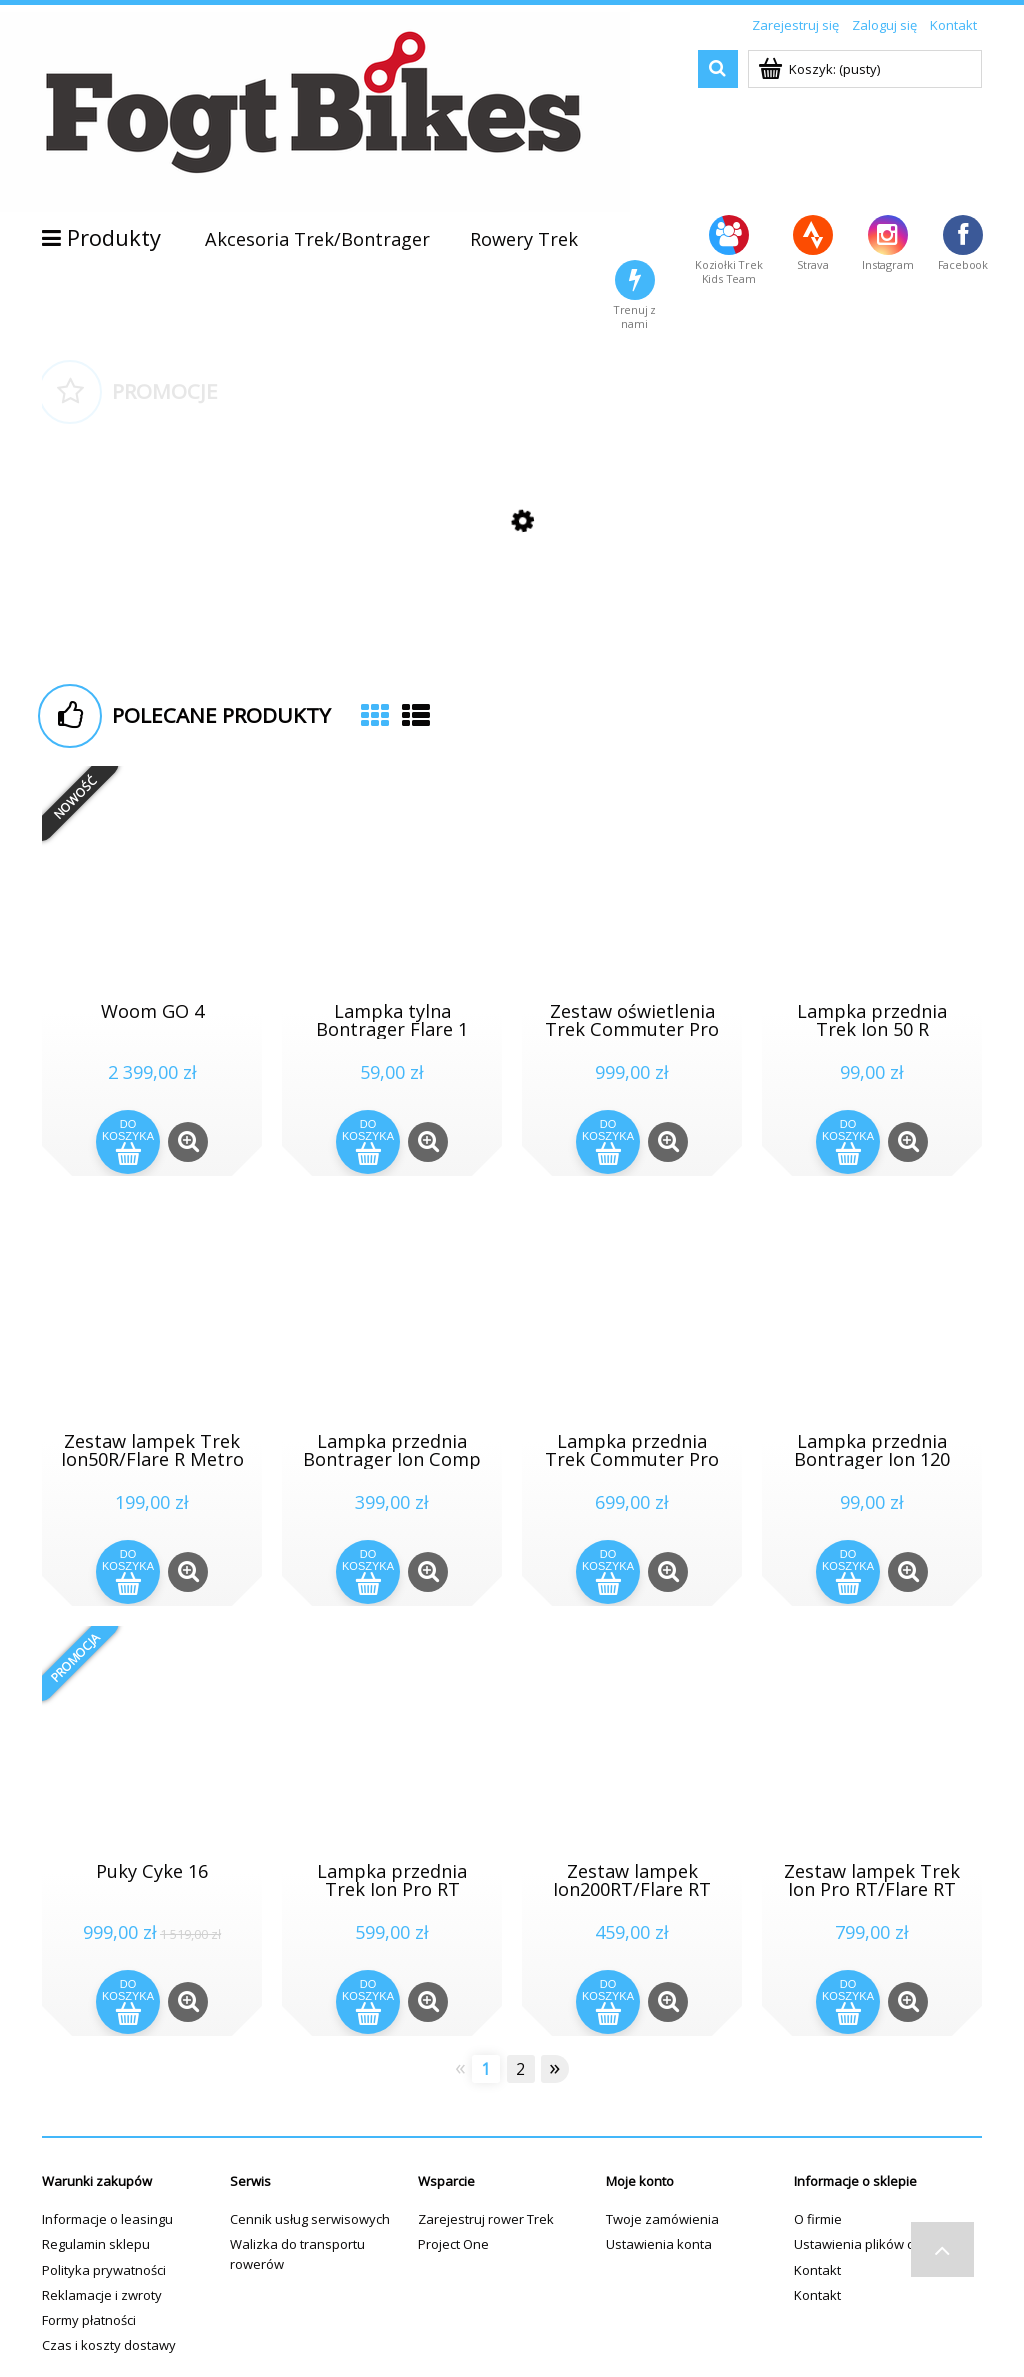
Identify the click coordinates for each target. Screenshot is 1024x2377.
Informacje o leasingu (107, 2219)
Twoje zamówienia (662, 2219)
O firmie (818, 2219)
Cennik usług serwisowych (310, 2219)
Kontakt (817, 2270)
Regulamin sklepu (96, 2244)
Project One (453, 2244)
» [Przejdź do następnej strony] (554, 2068)
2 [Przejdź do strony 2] (520, 2069)
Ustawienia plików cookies (874, 2244)
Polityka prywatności (104, 2270)
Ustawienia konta (659, 2244)
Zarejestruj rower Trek (486, 2219)
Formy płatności (89, 2320)
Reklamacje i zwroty (102, 2295)
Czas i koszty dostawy (109, 2345)
